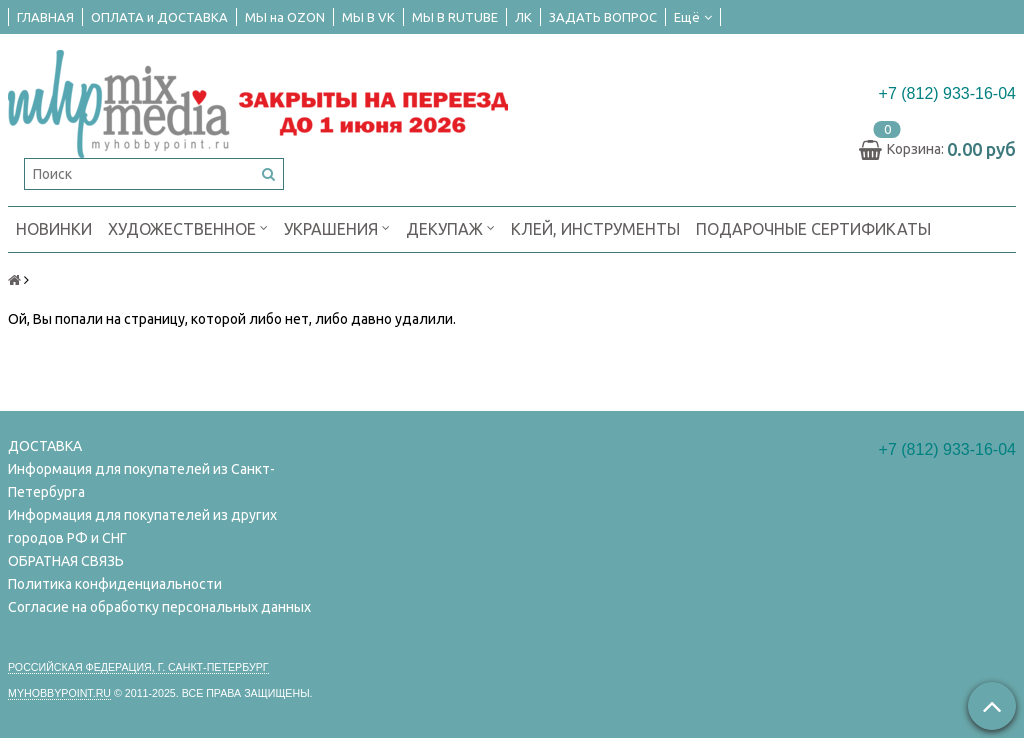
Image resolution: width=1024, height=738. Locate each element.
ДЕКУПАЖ (450, 227)
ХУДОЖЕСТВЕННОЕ (188, 227)
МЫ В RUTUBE (455, 17)
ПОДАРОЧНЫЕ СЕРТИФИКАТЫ (813, 229)
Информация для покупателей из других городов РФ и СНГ (142, 526)
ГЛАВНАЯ (45, 17)
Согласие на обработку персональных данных (159, 607)
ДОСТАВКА (45, 446)
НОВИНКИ (54, 229)
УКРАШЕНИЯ (337, 227)
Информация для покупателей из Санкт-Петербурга (141, 480)
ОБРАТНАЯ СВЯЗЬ (66, 561)
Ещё (693, 17)
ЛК (523, 17)
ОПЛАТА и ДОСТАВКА (159, 17)
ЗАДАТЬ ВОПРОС (603, 17)
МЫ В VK (368, 17)
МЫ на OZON (285, 17)
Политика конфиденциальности (115, 584)
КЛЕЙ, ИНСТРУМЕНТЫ (595, 229)
